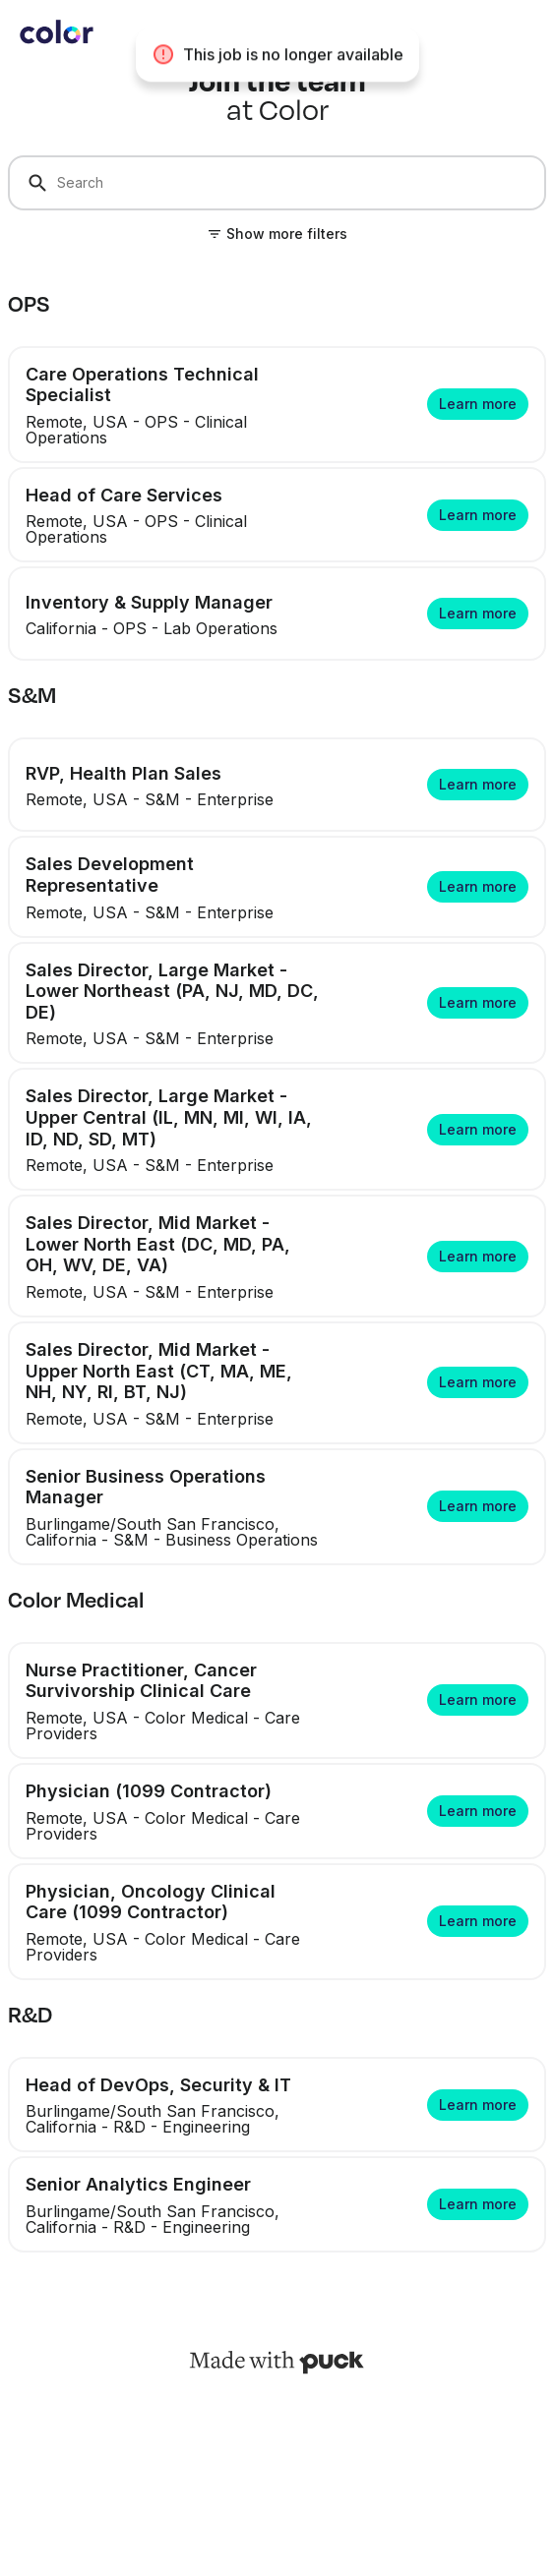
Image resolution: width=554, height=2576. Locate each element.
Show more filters (286, 233)
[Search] (277, 182)
